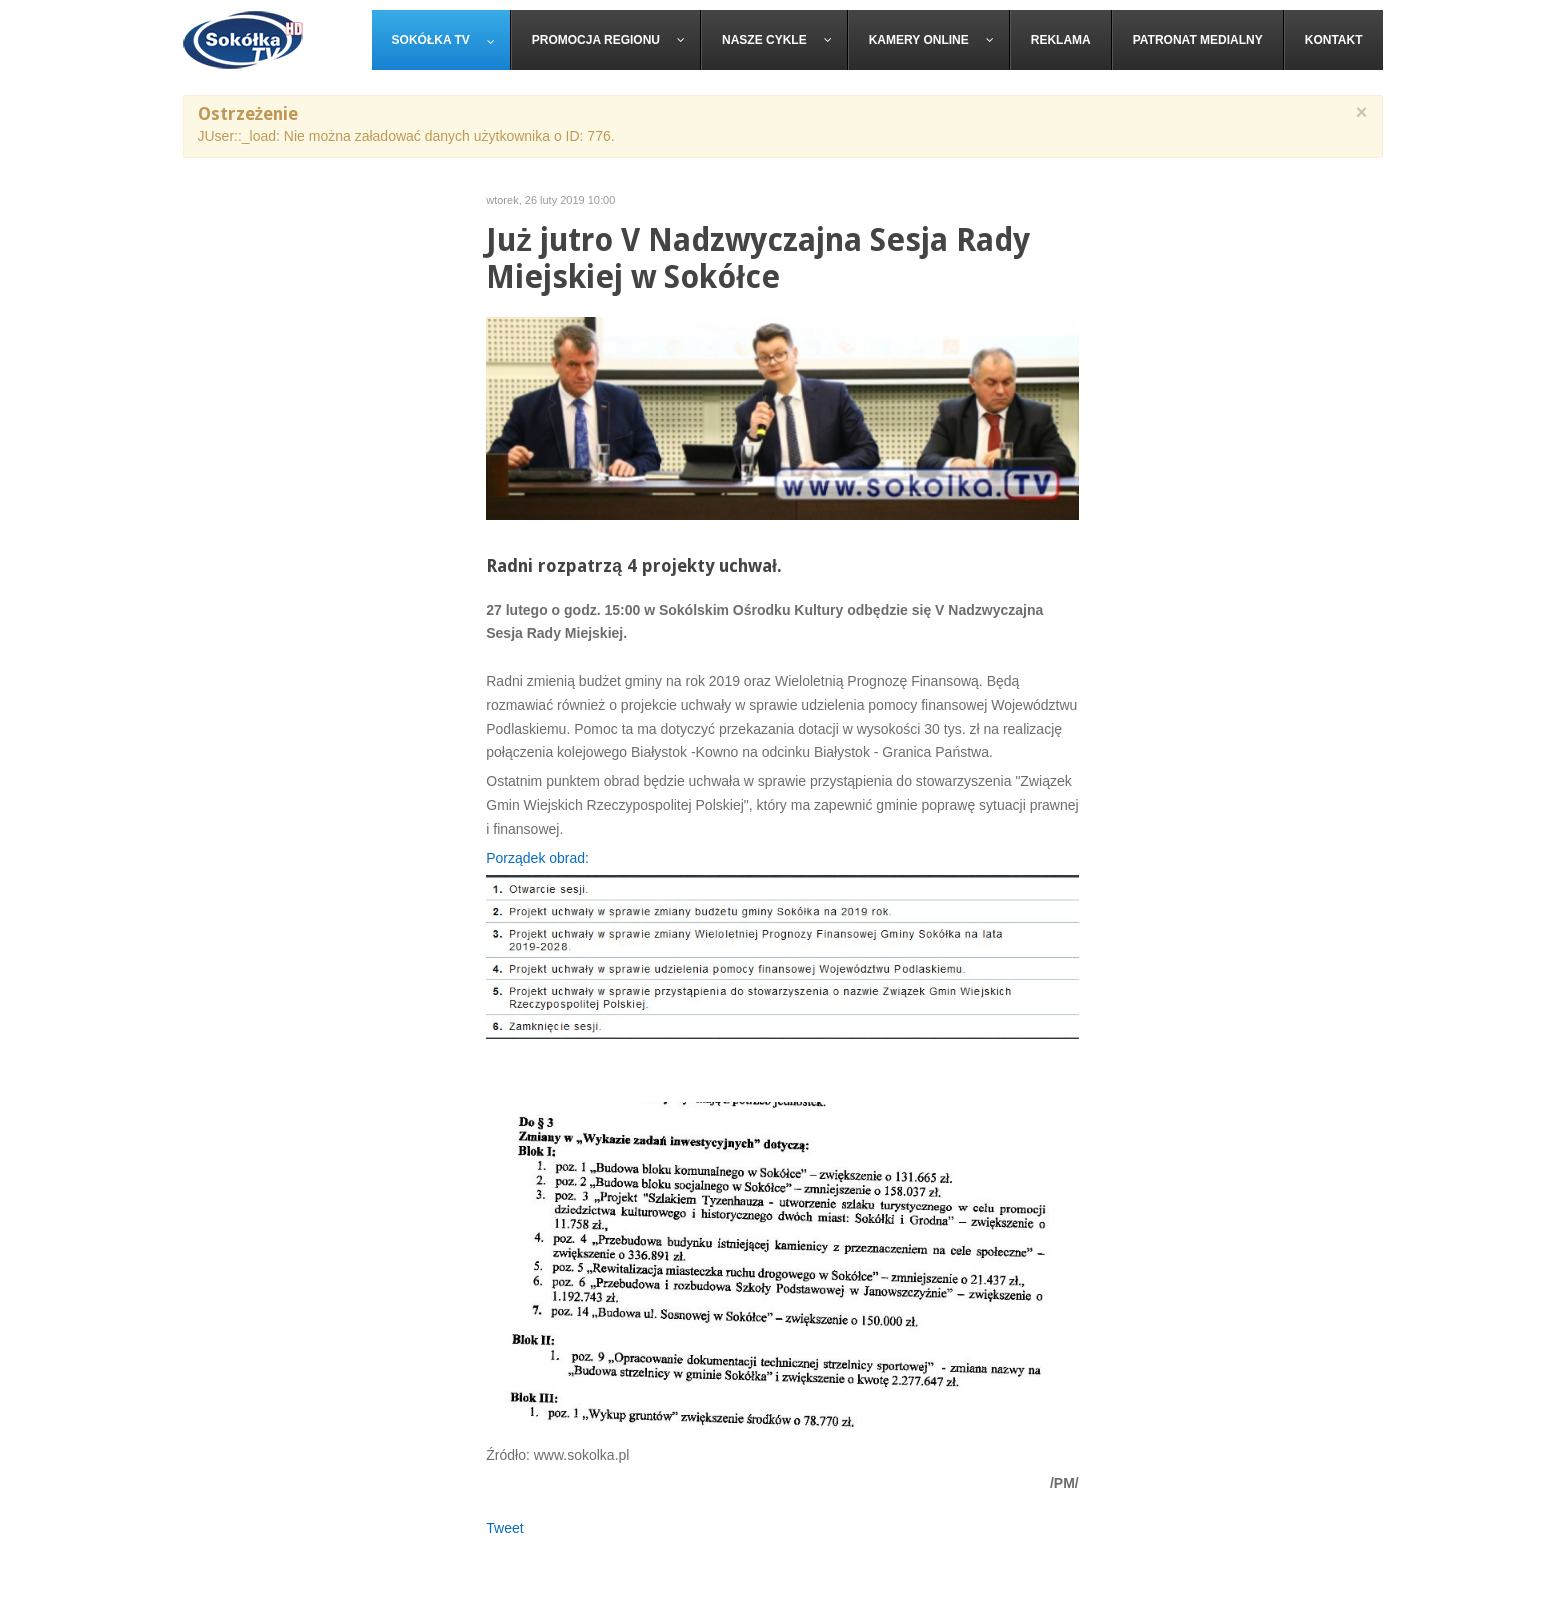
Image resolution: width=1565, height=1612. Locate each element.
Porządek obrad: (537, 858)
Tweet (504, 1528)
